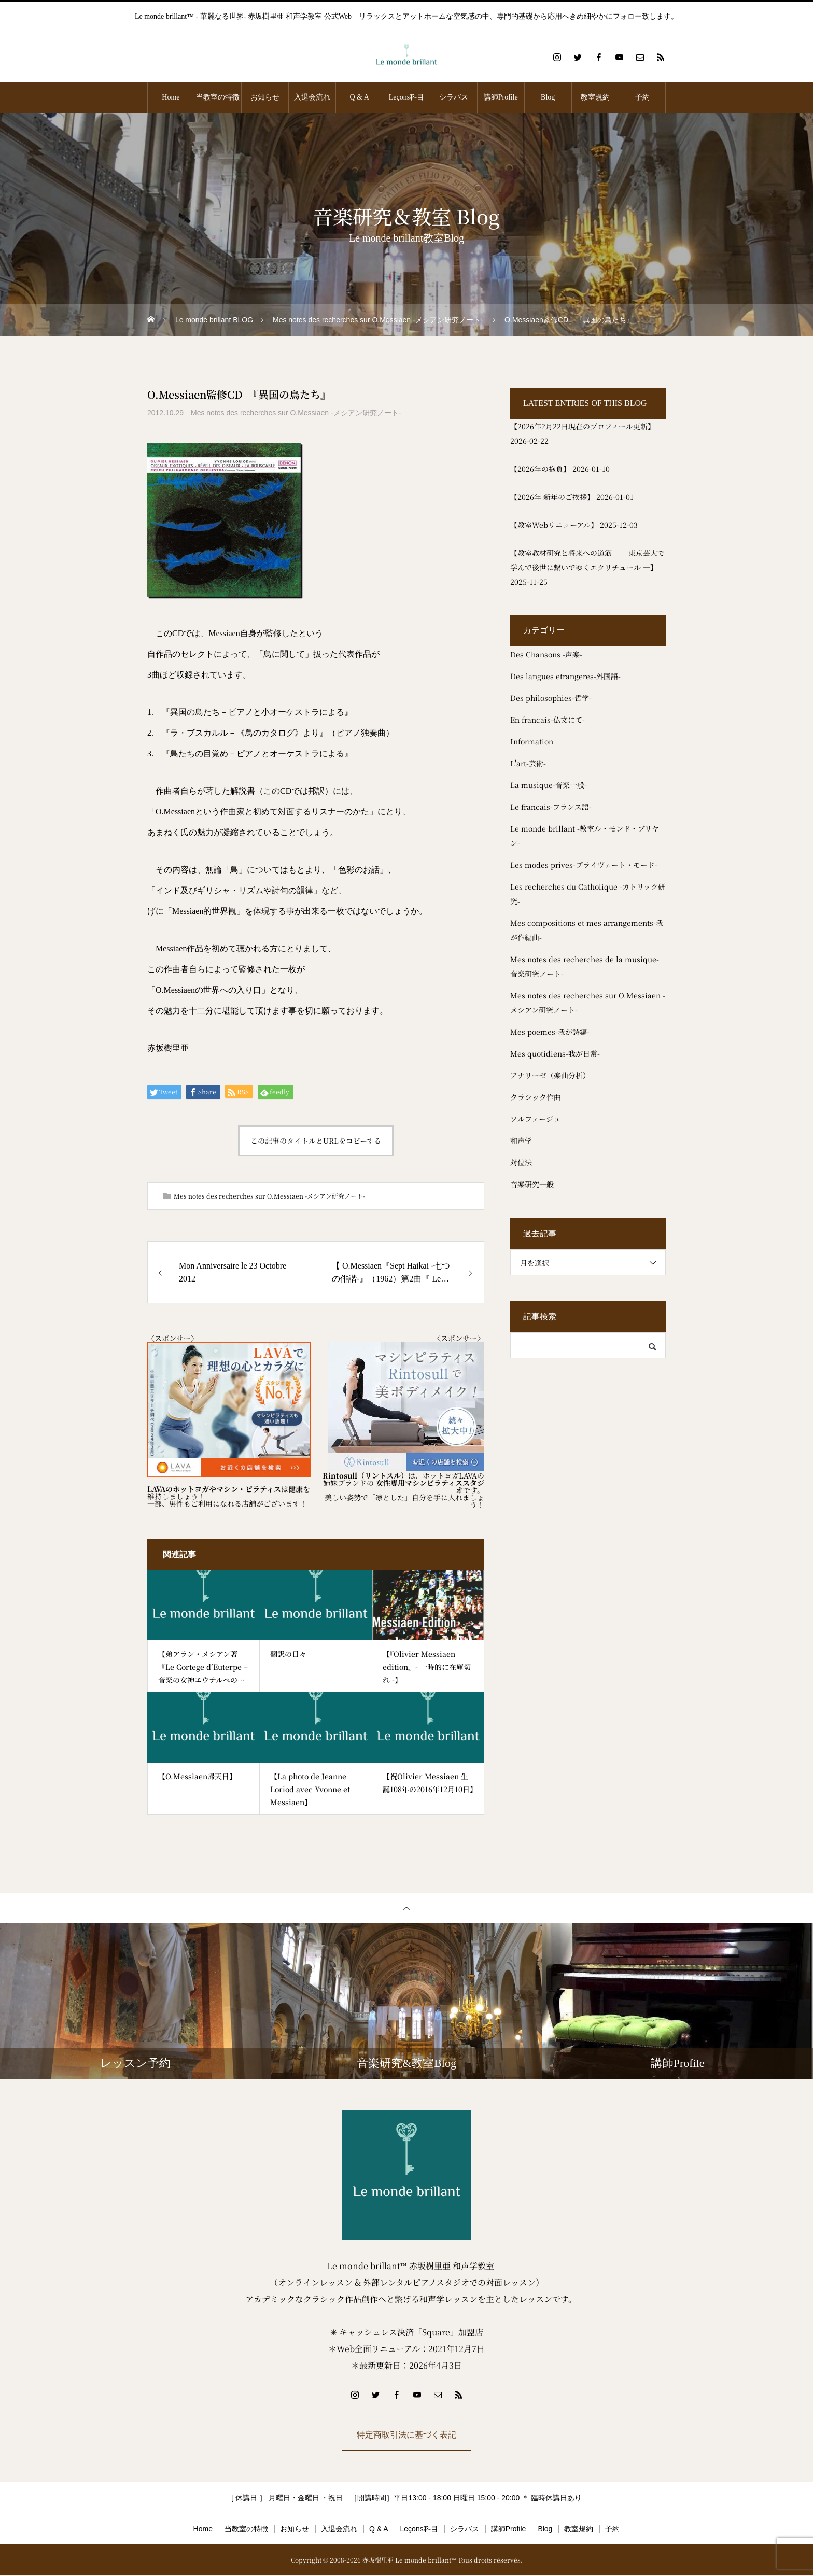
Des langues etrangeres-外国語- (565, 676)
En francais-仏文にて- (547, 719)
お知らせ (264, 97)
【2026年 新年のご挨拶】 (552, 496)
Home (170, 97)
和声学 (521, 1140)
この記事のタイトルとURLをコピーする (315, 1140)
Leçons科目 (406, 97)
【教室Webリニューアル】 (554, 524)
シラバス (453, 97)
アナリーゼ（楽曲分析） (550, 1075)
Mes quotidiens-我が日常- (555, 1053)
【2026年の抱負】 (540, 468)
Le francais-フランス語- (551, 806)
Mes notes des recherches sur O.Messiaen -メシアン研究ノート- (296, 413)
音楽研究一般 (532, 1184)
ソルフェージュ (535, 1119)
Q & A (359, 97)
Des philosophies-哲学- (551, 698)
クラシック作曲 (535, 1097)
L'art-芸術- (528, 763)
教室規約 (595, 97)
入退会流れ (312, 97)
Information (531, 741)
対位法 (521, 1162)
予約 (642, 97)
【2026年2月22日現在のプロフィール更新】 (582, 426)
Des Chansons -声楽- (546, 654)
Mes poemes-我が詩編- (550, 1031)
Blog (548, 97)
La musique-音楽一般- (548, 785)
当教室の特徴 (218, 97)
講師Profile (501, 97)
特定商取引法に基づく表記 (406, 2434)
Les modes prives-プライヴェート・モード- (583, 865)
